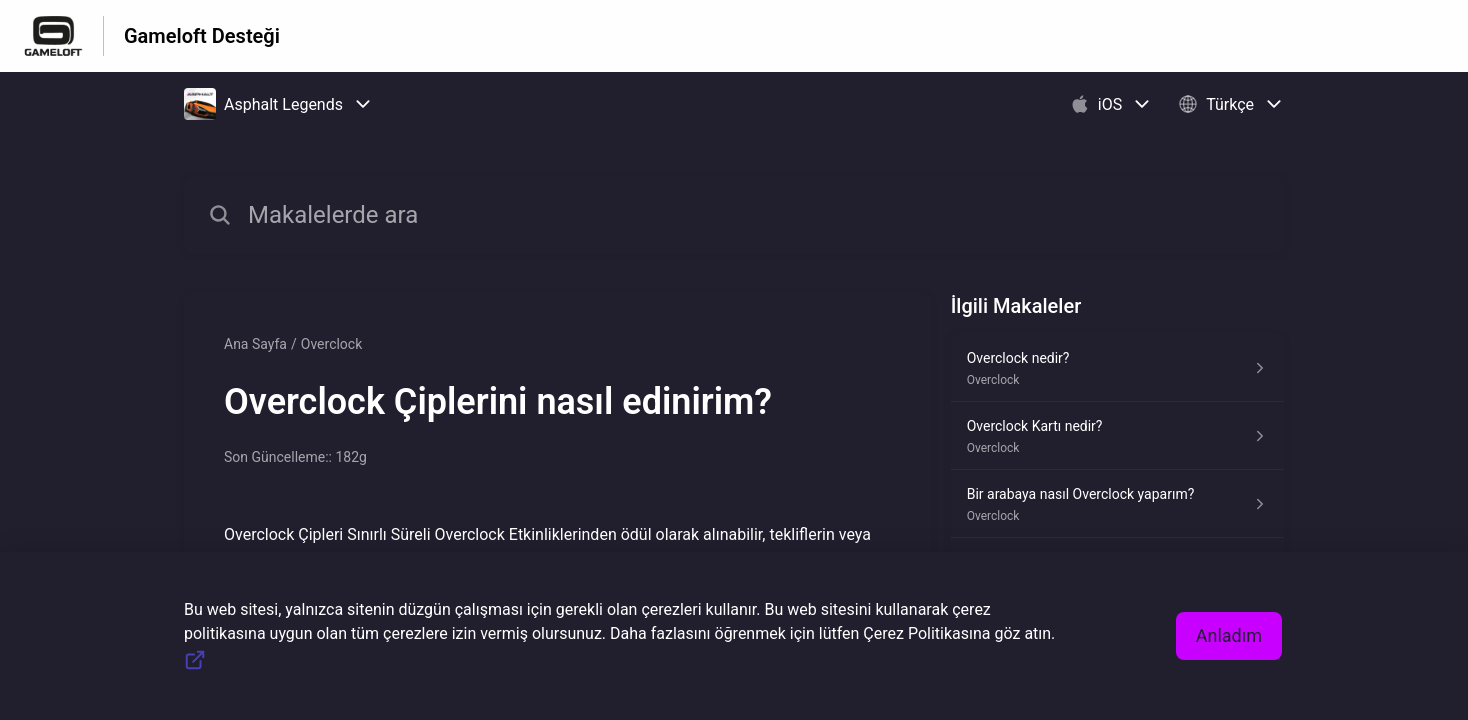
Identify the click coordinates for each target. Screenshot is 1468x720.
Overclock (332, 344)
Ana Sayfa (255, 344)
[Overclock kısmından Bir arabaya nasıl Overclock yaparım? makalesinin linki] (1117, 504)
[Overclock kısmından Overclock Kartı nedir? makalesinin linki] (1117, 436)
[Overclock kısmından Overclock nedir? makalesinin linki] (1117, 368)
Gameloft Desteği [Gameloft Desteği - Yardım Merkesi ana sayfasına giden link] (202, 36)
